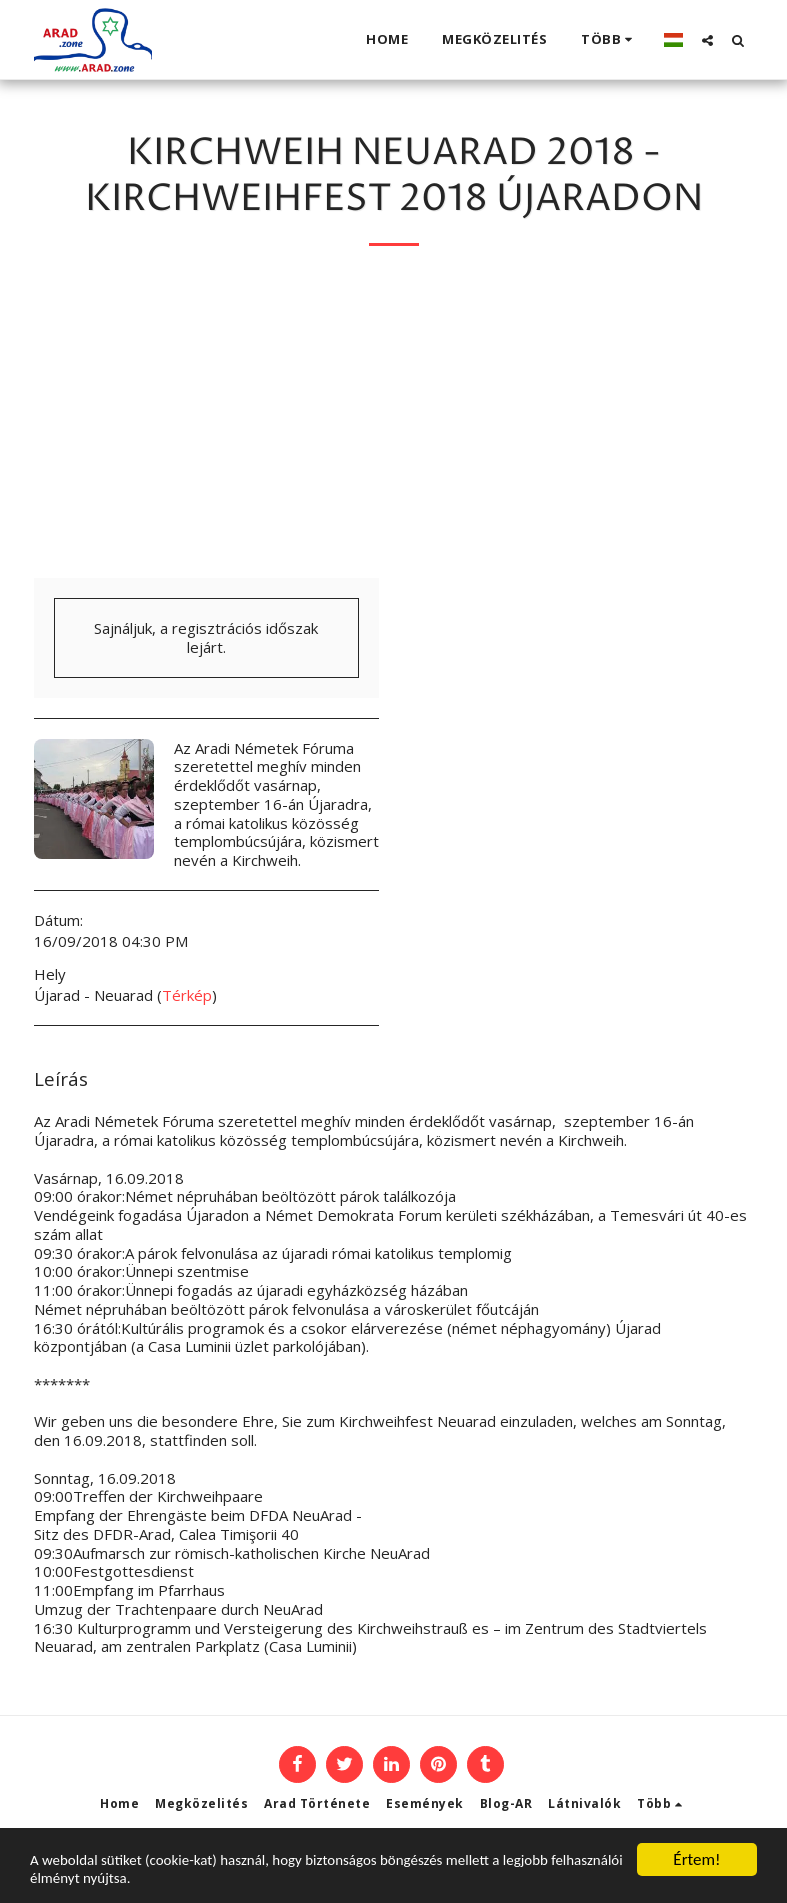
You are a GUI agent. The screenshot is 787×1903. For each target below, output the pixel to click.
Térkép (187, 995)
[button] (707, 40)
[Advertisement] (393, 428)
